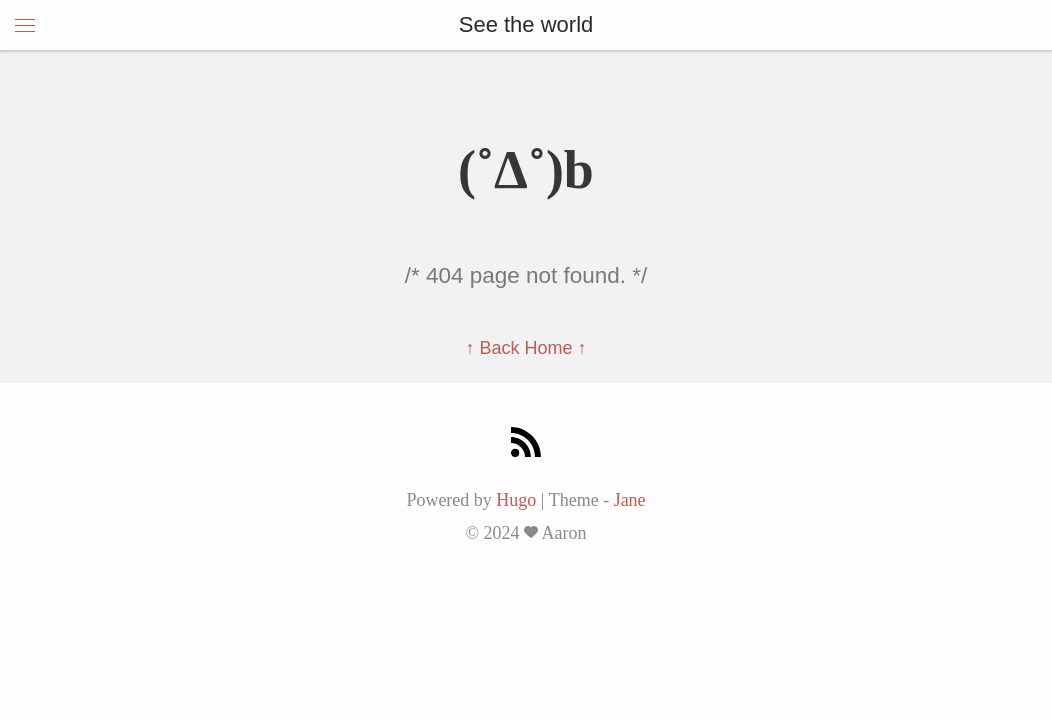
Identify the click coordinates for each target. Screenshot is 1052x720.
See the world (526, 24)
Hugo (516, 500)
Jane (630, 500)
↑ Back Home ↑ (525, 348)
